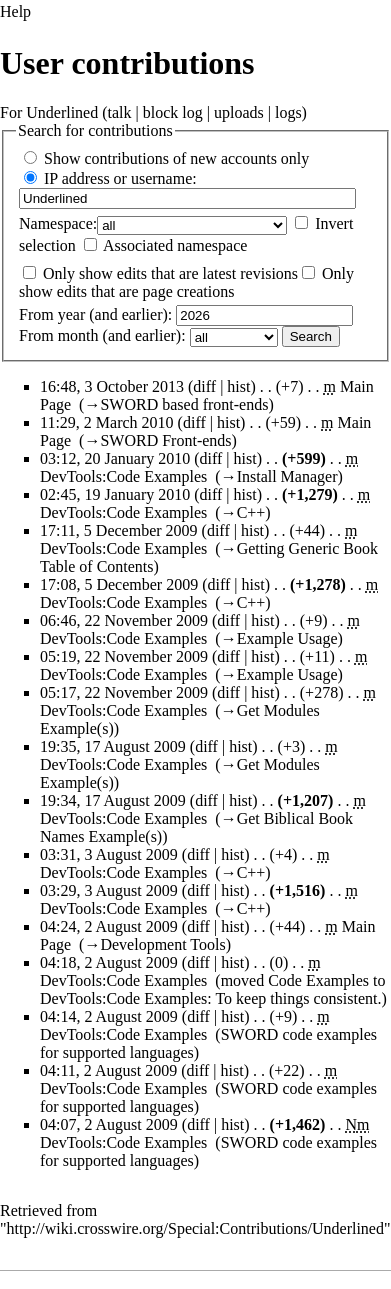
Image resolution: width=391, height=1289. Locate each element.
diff (204, 386)
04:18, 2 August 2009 (109, 962)
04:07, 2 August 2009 (109, 1124)
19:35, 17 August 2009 (113, 746)
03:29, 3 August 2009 (109, 890)
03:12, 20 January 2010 (115, 458)
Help (15, 11)
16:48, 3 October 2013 (112, 386)
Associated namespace (175, 245)
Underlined (62, 112)
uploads (239, 112)
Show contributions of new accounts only (176, 158)
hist (238, 386)
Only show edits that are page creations (186, 282)
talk (120, 112)
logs (288, 112)
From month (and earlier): (102, 335)
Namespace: (58, 223)
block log (173, 112)
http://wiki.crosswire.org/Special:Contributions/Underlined (195, 1228)
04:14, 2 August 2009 (109, 1016)
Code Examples (318, 980)
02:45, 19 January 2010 (115, 494)
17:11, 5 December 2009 (119, 530)
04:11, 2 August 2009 (108, 1070)
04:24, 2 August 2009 (109, 926)
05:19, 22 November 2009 (124, 656)
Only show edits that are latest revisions (170, 273)
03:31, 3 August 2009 (109, 854)
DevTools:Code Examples (123, 476)
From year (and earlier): (95, 314)
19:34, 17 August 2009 (113, 800)
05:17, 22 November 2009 (124, 692)
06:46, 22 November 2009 (124, 620)
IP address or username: (120, 178)
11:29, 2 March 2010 (107, 422)
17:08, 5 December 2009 (119, 584)
